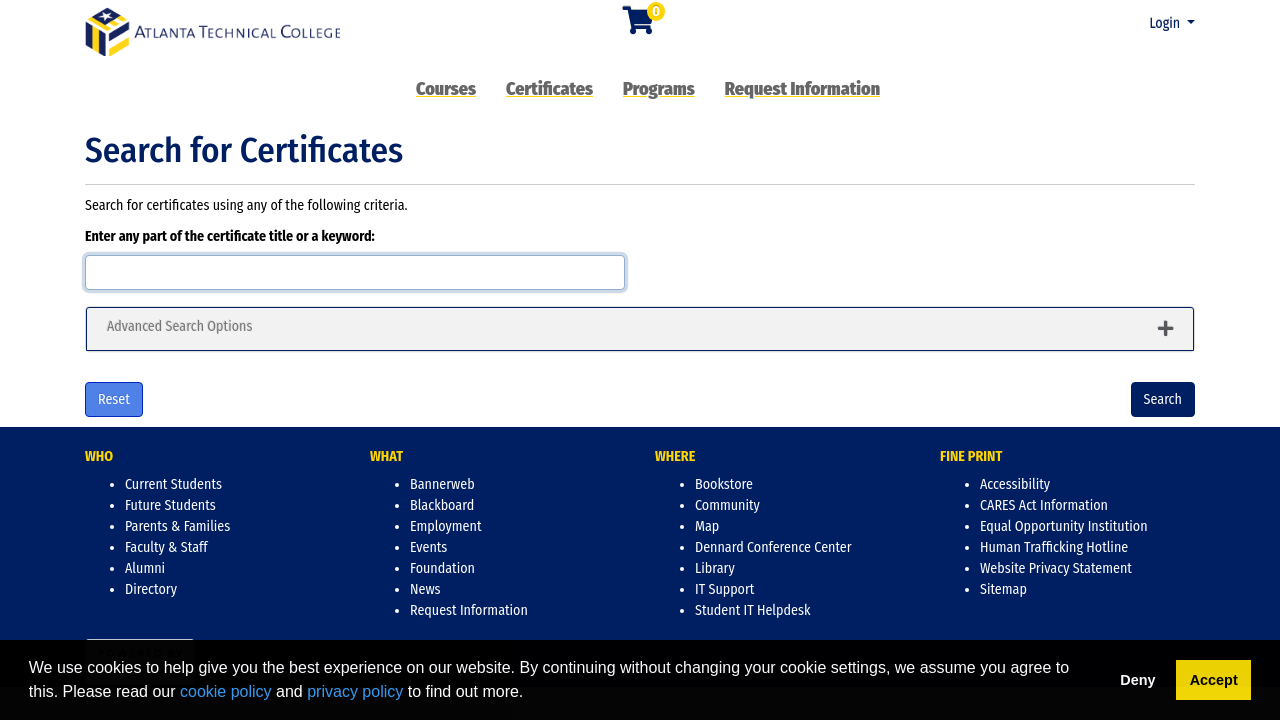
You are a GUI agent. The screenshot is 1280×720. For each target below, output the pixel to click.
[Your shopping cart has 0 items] (640, 26)
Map (707, 526)
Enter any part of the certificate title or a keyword (228, 236)
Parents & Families (177, 526)
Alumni (145, 568)
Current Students (173, 484)
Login (1166, 23)
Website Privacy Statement (1056, 568)
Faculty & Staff (166, 547)
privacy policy (355, 691)
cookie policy (226, 691)
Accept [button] (1214, 680)
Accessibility (1015, 484)
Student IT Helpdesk (752, 610)
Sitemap (1003, 589)
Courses (446, 89)
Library (715, 568)
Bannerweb (442, 484)
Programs (659, 89)
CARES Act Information (1044, 505)
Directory (151, 589)
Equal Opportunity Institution (1064, 526)
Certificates (549, 89)
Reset (114, 399)
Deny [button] (1137, 680)
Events (428, 547)
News (425, 589)
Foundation (442, 568)
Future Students (170, 505)
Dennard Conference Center (773, 547)
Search (1163, 399)
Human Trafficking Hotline (1054, 547)
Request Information (802, 89)
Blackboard (442, 505)
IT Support (724, 589)
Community (727, 505)
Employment (445, 526)
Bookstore (724, 484)
